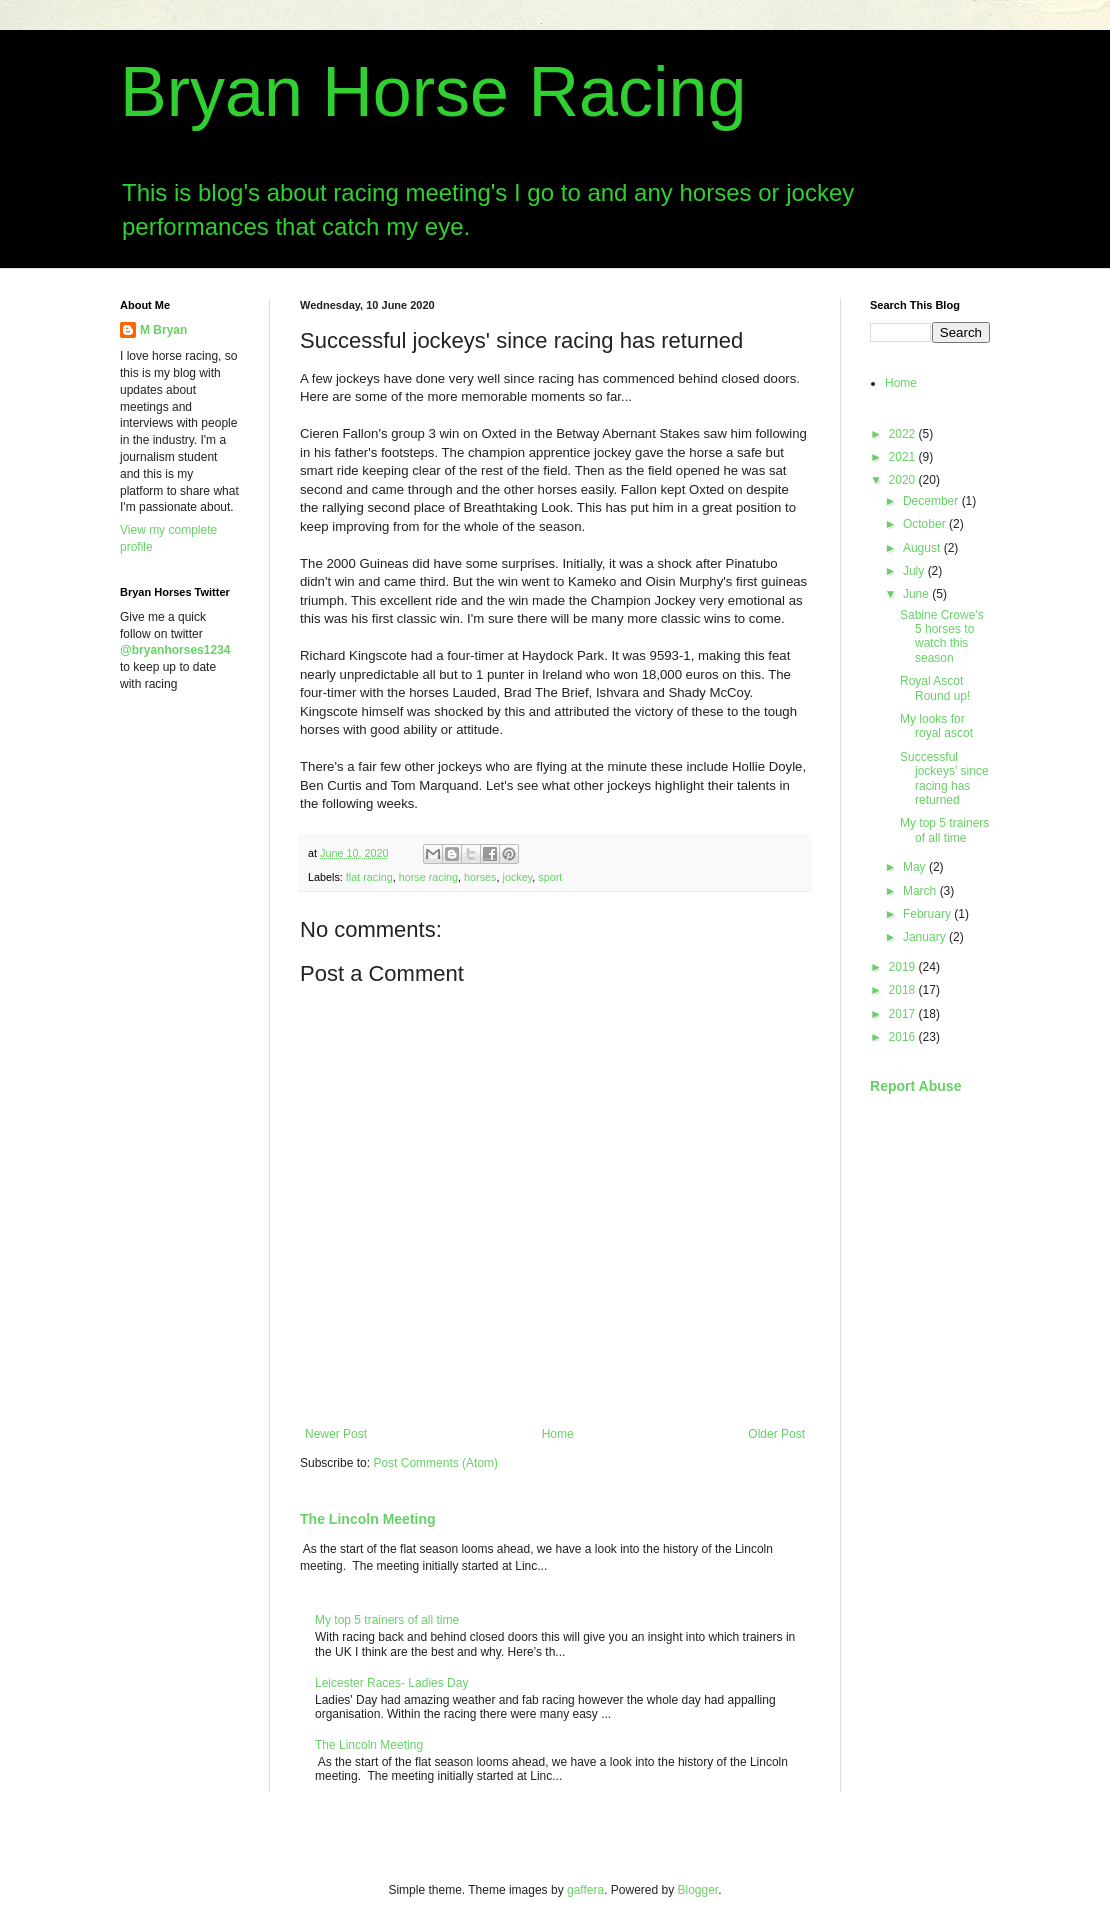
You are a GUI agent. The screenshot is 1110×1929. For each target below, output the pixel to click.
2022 (904, 434)
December (932, 501)
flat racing (369, 877)
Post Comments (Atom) (435, 1463)
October (926, 524)
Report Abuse (915, 1086)
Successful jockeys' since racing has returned (944, 778)
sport (550, 877)
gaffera (585, 1890)
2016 (904, 1037)
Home (558, 1434)
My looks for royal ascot (936, 726)
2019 (904, 967)
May (916, 867)
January (926, 937)
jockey (517, 877)
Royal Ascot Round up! (935, 688)
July (915, 571)
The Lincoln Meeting (368, 1519)
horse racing (428, 877)
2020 (904, 480)
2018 (904, 990)
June (917, 594)
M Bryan (163, 330)
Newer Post (336, 1434)
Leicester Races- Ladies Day (391, 1683)
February (928, 914)
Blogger (698, 1890)
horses (480, 877)
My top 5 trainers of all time (387, 1620)
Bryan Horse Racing (433, 92)
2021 (904, 457)
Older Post (776, 1434)
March (921, 891)
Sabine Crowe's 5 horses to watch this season (942, 636)
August (923, 548)
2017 (904, 1014)
